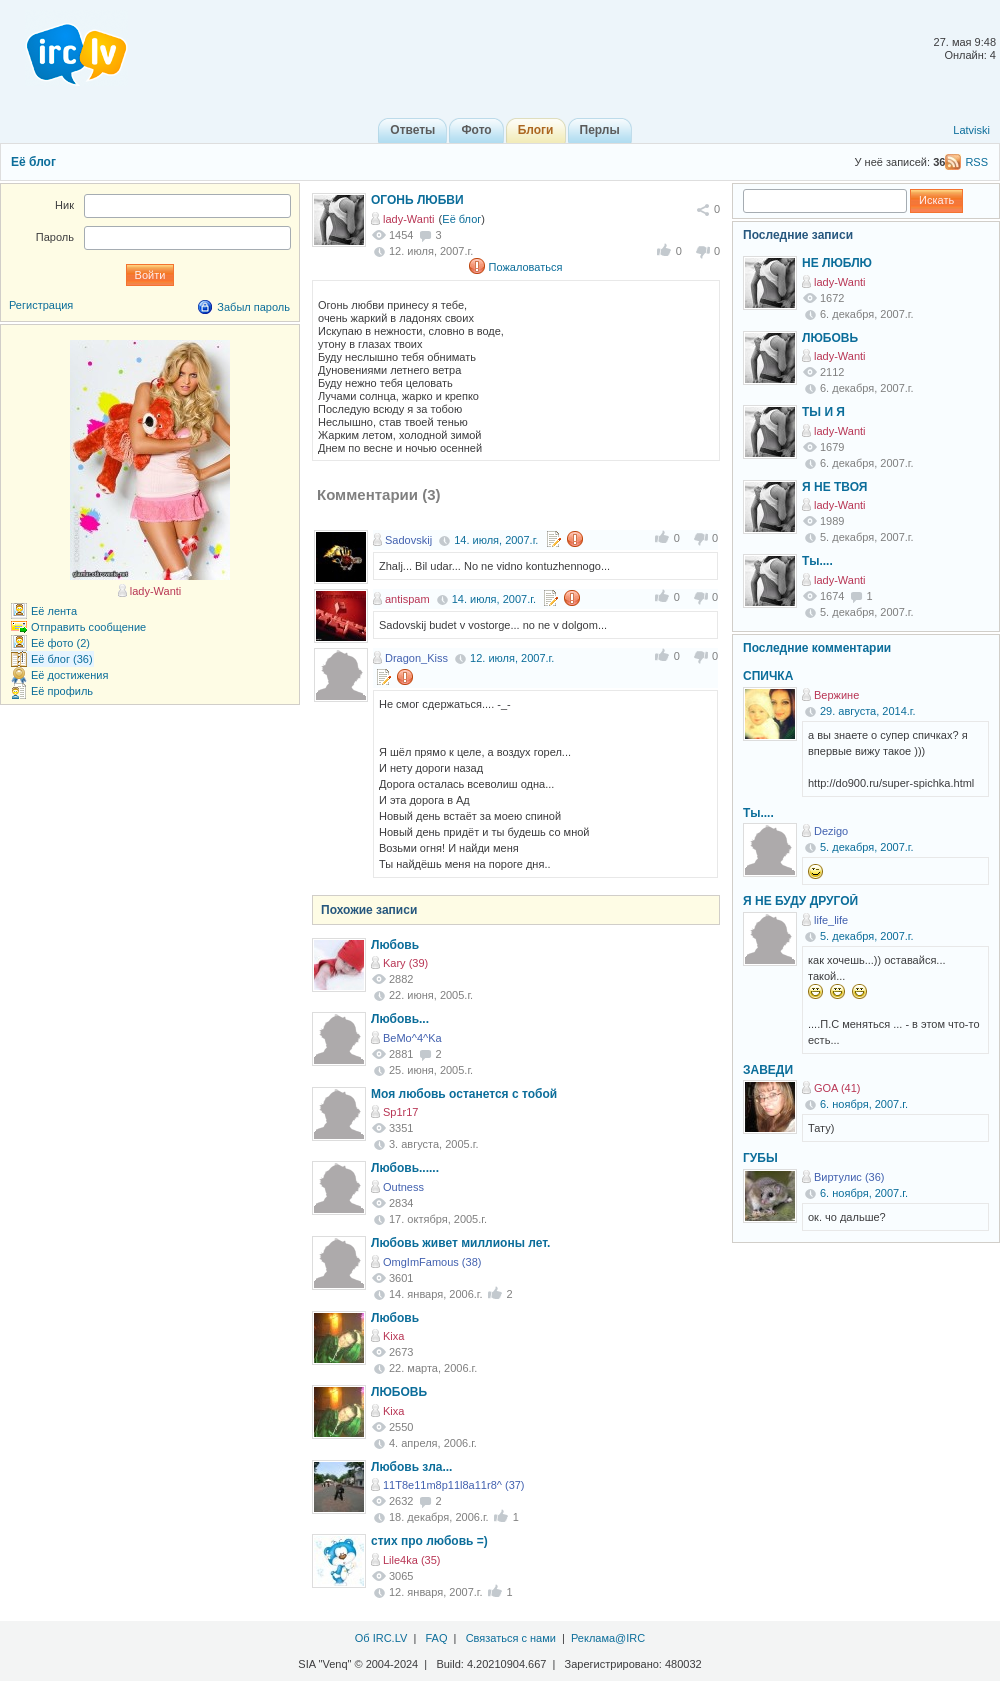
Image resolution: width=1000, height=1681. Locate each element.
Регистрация (41, 305)
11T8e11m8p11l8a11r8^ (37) (454, 1485)
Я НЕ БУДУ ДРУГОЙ (800, 901)
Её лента (54, 611)
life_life (831, 920)
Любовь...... (405, 1168)
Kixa (393, 1336)
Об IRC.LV (381, 1638)
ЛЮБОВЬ (399, 1392)
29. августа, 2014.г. (868, 711)
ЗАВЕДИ (768, 1070)
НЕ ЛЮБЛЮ (837, 263)
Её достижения (69, 675)
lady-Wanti (409, 219)
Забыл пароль (253, 307)
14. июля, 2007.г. (496, 540)
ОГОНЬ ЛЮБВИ (417, 200)
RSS (976, 162)
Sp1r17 (400, 1112)
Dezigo (831, 831)
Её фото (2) (60, 643)
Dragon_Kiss (416, 658)
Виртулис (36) (849, 1177)
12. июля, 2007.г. (512, 658)
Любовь (395, 945)
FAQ (436, 1638)
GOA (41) (837, 1088)
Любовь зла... (411, 1467)
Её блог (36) (62, 659)
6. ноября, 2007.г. (864, 1104)
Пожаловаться (526, 267)
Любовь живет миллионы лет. (460, 1243)
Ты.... (817, 561)
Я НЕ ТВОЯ (834, 487)
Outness (403, 1187)
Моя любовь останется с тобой (464, 1094)
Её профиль (62, 691)
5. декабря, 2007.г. (867, 847)
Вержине (836, 695)
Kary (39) (405, 963)
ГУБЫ (760, 1158)
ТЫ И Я (823, 412)
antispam (407, 599)
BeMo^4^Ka (412, 1038)
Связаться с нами (511, 1638)
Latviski (971, 130)
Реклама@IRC (608, 1638)
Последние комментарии (817, 648)
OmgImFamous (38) (432, 1262)
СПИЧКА (768, 676)
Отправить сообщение (88, 627)
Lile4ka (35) (411, 1560)
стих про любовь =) (429, 1541)
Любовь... (400, 1019)
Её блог (33, 162)
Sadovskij (408, 540)
